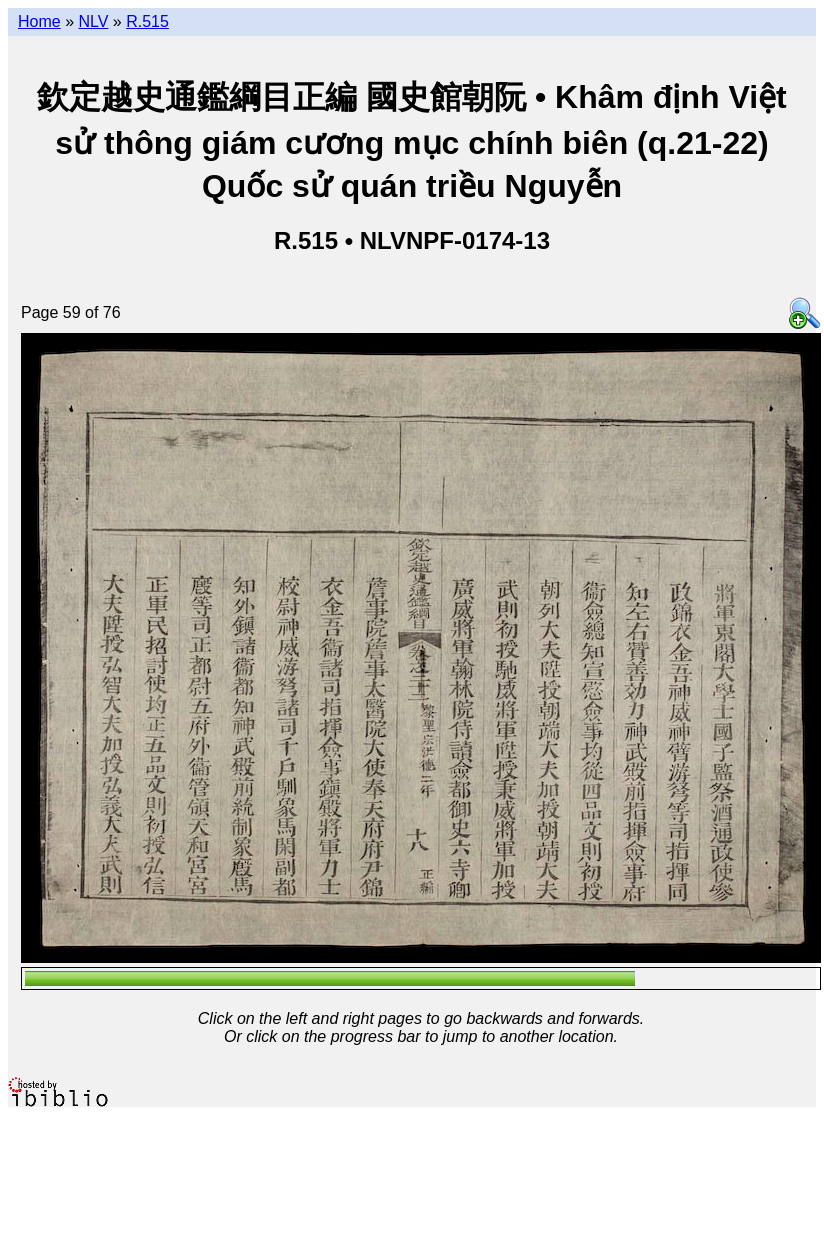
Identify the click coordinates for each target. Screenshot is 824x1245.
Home (39, 21)
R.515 (147, 21)
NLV (93, 21)
